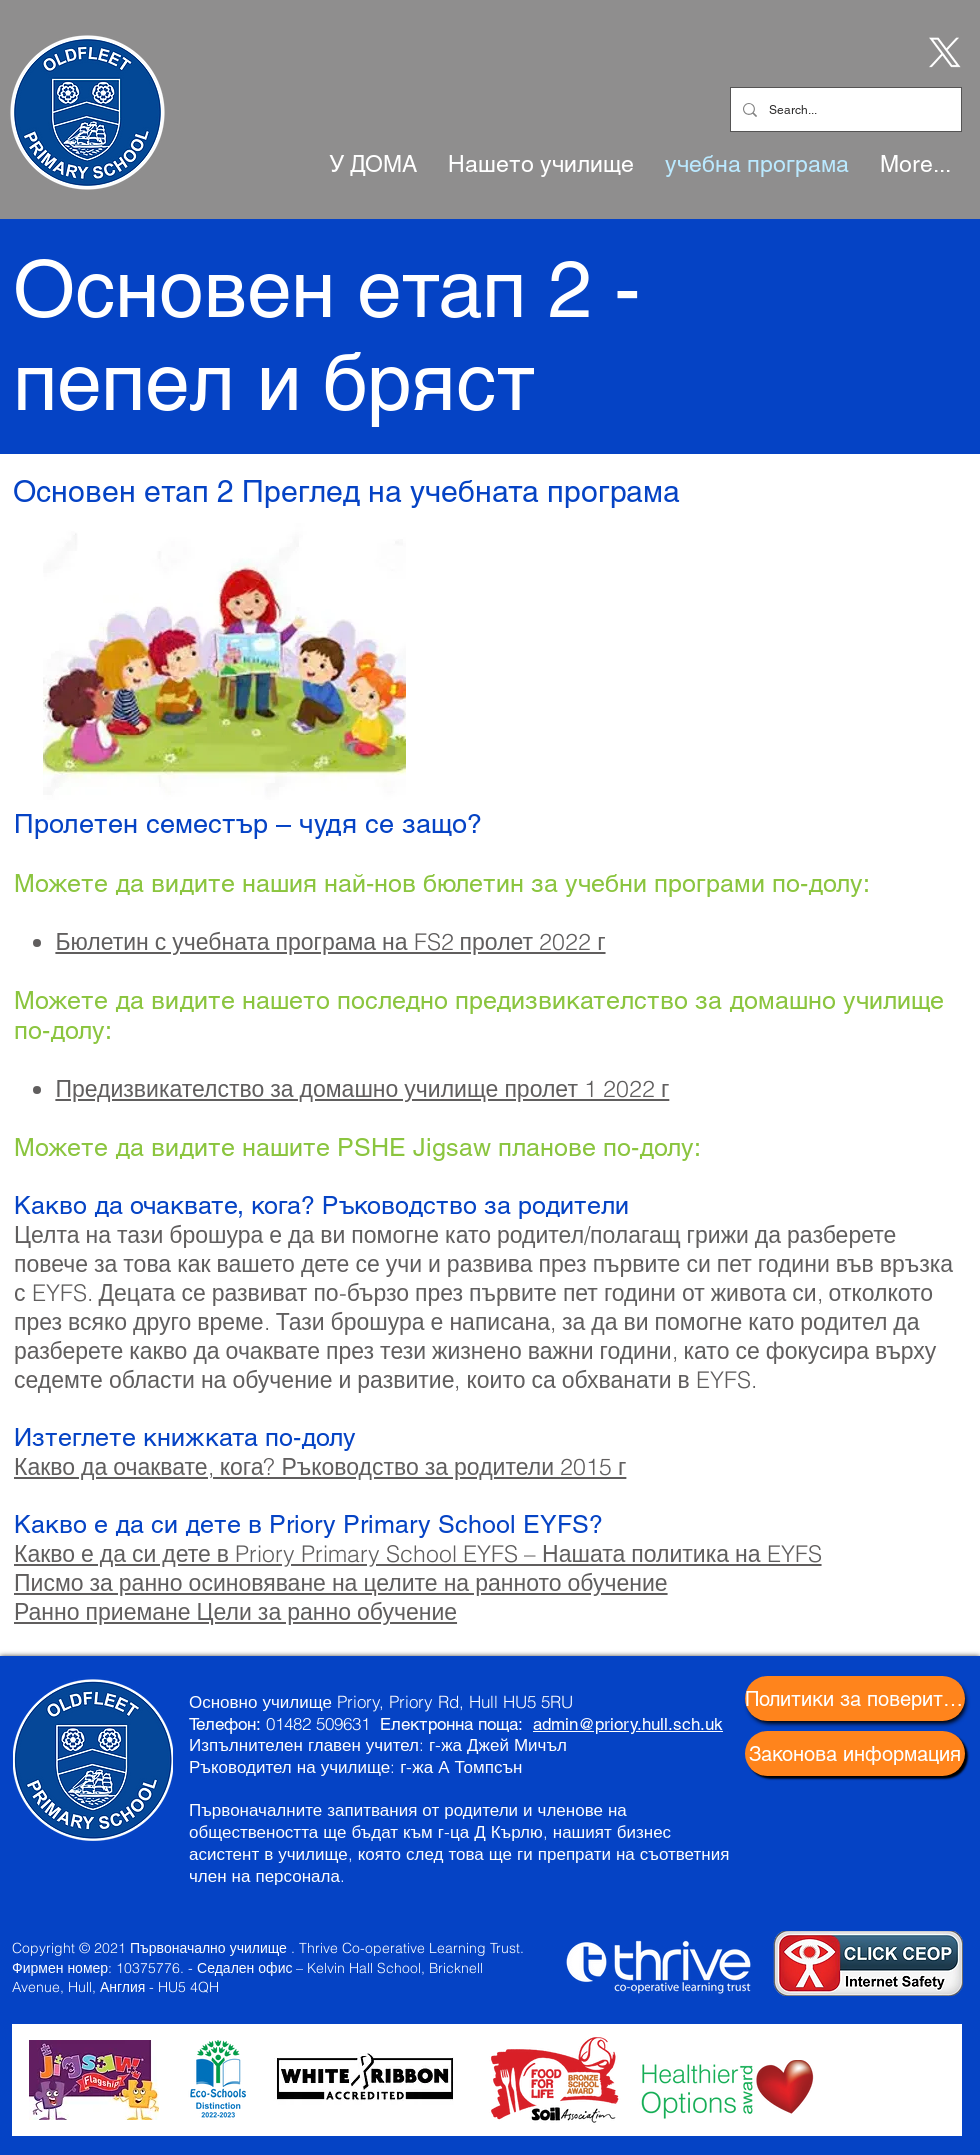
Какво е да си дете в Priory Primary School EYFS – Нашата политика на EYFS (418, 1553)
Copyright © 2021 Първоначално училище (149, 1948)
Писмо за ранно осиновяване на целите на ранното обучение (341, 1582)
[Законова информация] (855, 1753)
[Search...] (844, 109)
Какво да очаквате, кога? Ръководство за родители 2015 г (320, 1466)
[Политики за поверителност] (855, 1698)
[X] (941, 51)
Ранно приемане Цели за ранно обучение (235, 1611)
